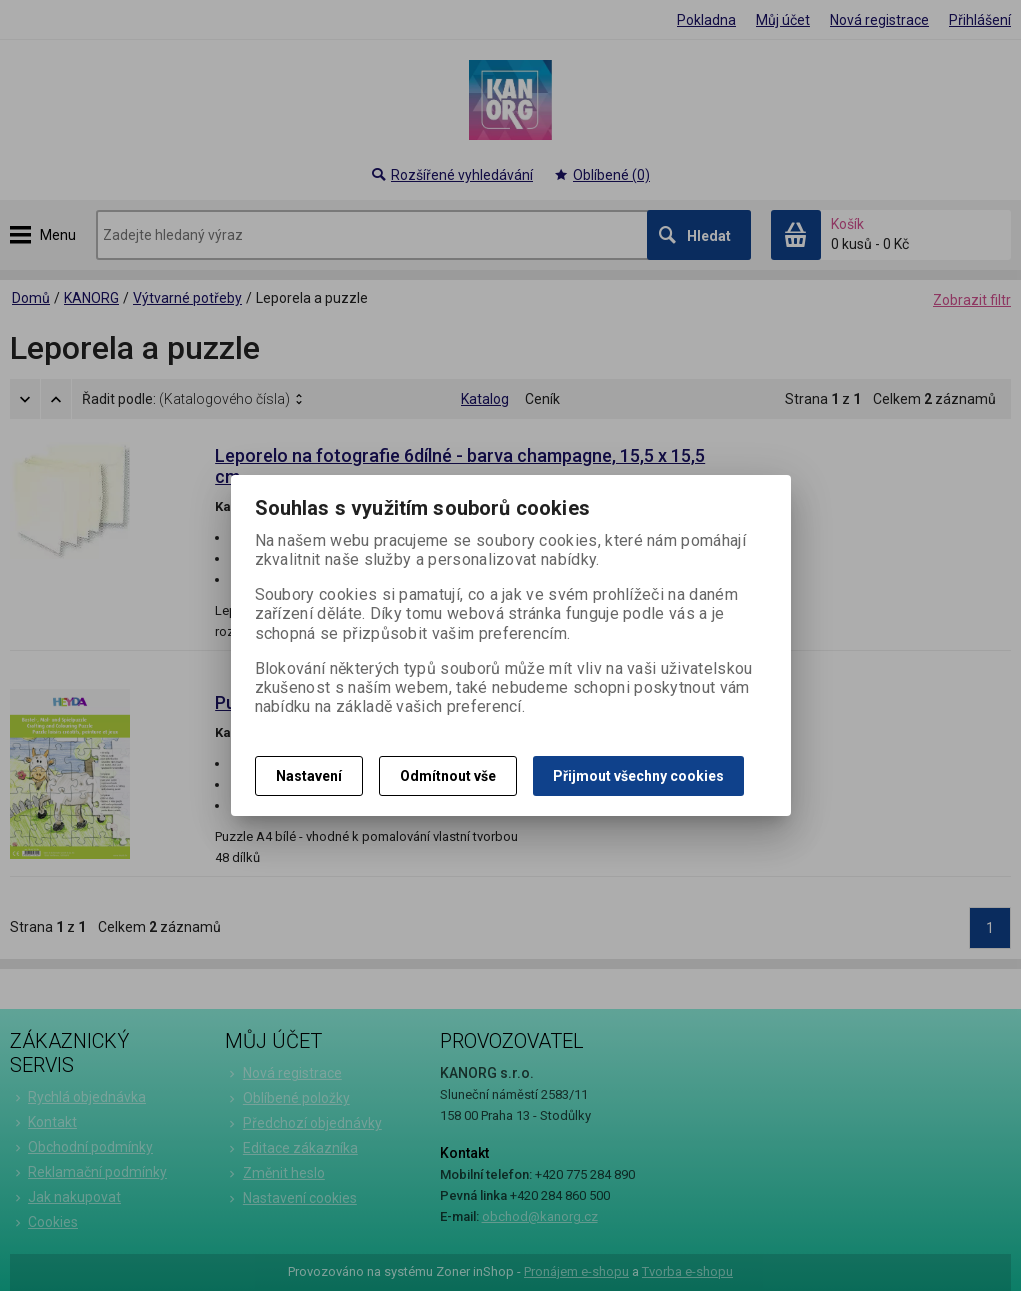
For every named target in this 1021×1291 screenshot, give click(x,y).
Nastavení (309, 776)
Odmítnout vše (448, 776)
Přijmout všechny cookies (638, 776)
